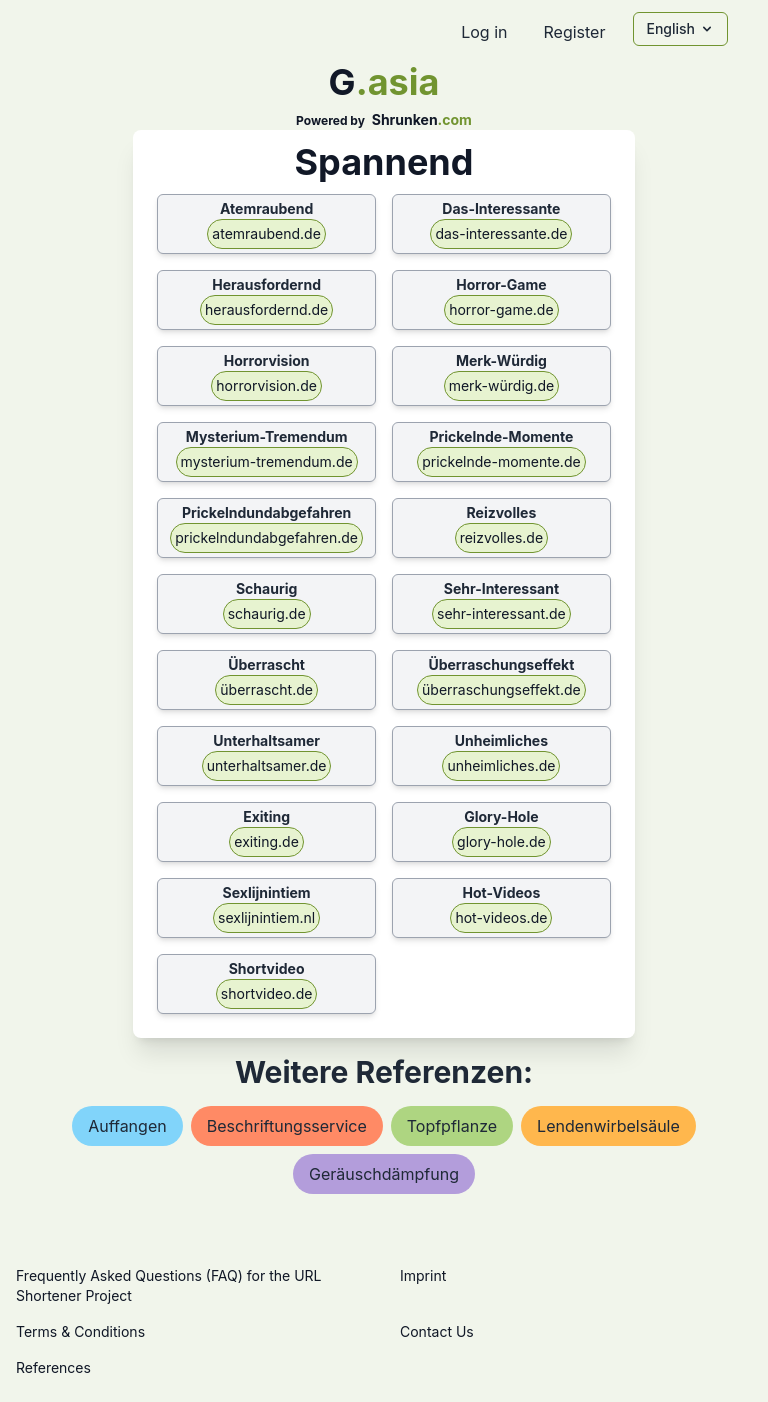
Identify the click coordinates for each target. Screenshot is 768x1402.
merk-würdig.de (502, 385)
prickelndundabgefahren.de (266, 537)
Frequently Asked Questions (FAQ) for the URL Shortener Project (168, 1285)
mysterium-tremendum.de (267, 461)
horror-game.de (501, 309)
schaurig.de (267, 613)
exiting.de (266, 841)
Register (574, 32)
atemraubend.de (266, 233)
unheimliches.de (501, 765)
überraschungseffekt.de (501, 689)
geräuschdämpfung (384, 1174)
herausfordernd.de (266, 309)
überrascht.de (266, 689)
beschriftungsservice (287, 1126)
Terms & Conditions (80, 1331)
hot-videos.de (501, 917)
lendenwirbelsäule (608, 1126)
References (53, 1367)
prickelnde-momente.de (501, 461)
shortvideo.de (267, 993)
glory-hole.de (501, 841)
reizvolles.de (501, 537)
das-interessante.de (501, 233)
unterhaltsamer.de (267, 765)
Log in (484, 32)
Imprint (423, 1275)
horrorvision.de (266, 385)
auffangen (127, 1126)
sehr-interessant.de (501, 613)
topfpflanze (452, 1126)
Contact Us (437, 1331)
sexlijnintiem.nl (266, 917)
